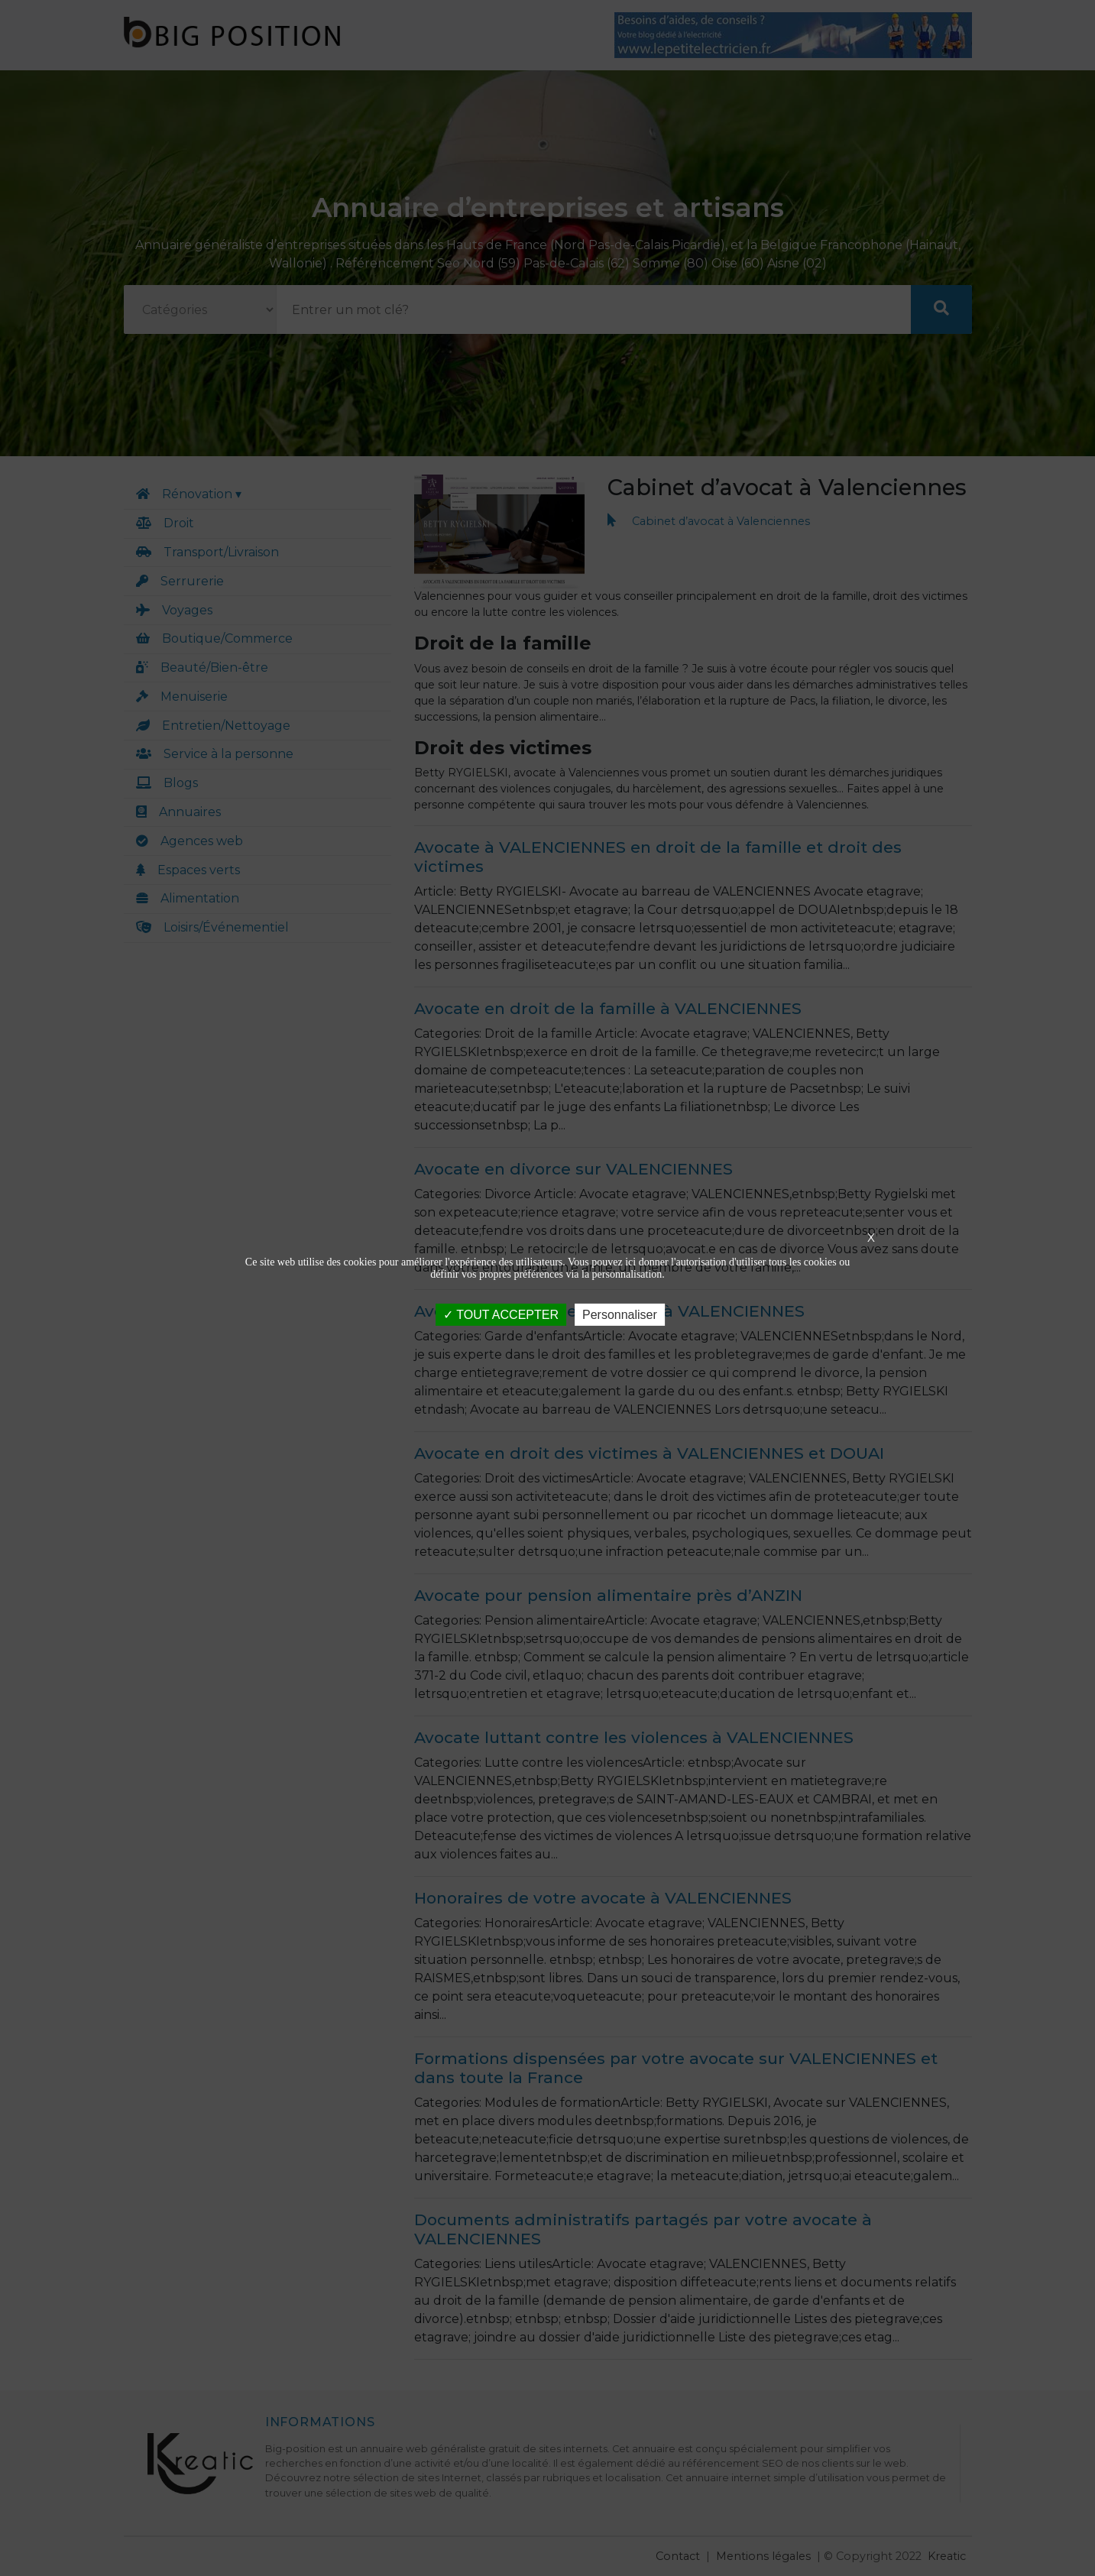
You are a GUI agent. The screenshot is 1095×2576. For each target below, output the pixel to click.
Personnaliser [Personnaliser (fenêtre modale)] (619, 1313)
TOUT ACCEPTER (501, 1313)
